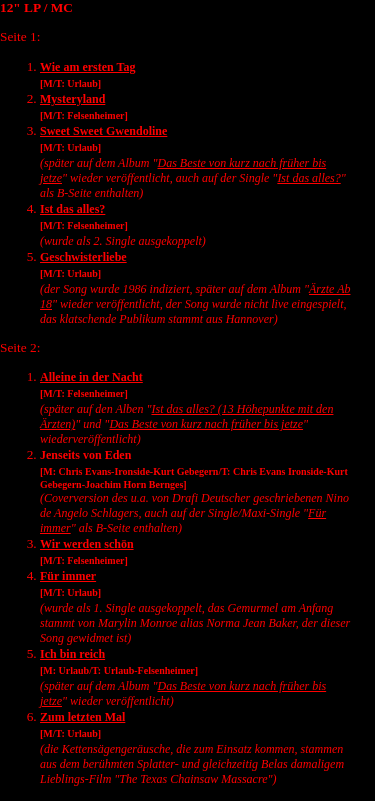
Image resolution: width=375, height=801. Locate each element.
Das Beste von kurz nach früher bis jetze (206, 424)
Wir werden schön (87, 544)
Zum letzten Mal (82, 717)
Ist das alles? (308, 178)
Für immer (68, 576)
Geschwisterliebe (83, 257)
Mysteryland (72, 99)
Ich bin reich (72, 654)
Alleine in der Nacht (91, 377)
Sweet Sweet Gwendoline (103, 131)
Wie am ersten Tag (87, 67)
